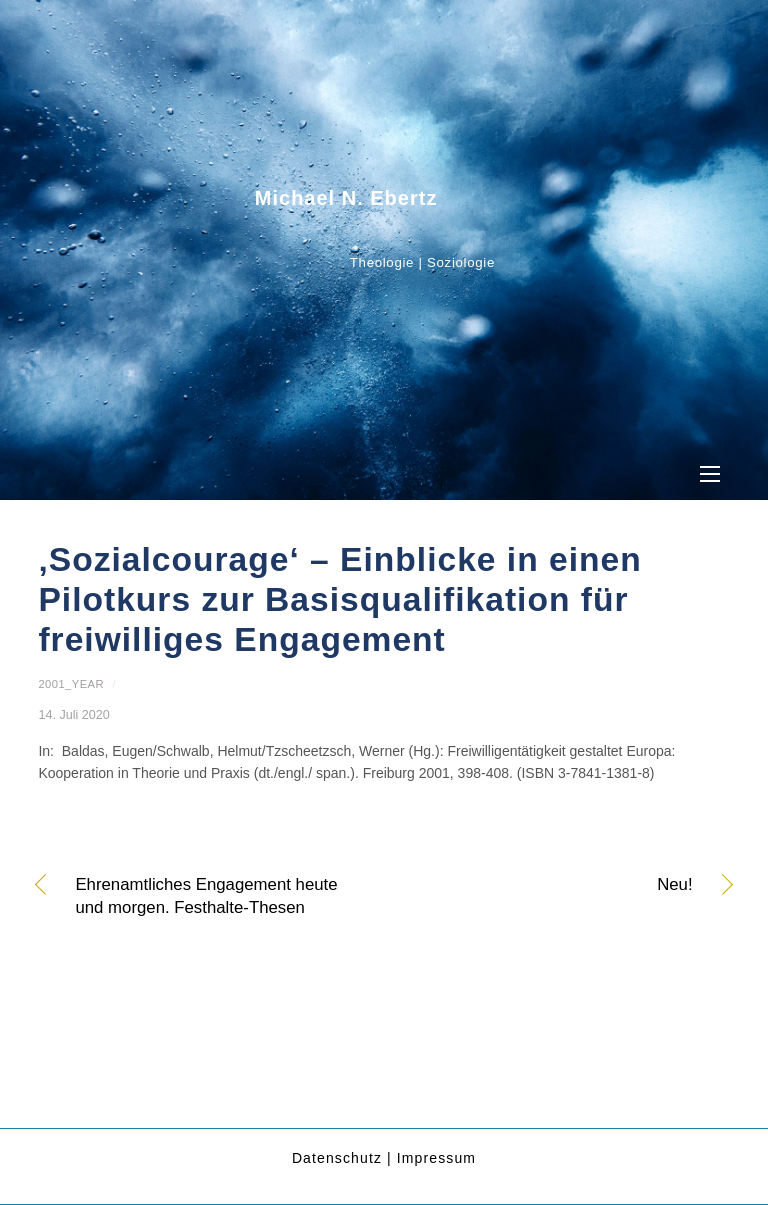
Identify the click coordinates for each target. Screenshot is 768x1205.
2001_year (71, 684)
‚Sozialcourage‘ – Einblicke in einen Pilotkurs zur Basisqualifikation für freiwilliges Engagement (339, 600)
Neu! (549, 886)
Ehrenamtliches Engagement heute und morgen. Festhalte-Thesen (206, 896)
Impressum (436, 1158)
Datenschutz (337, 1158)
